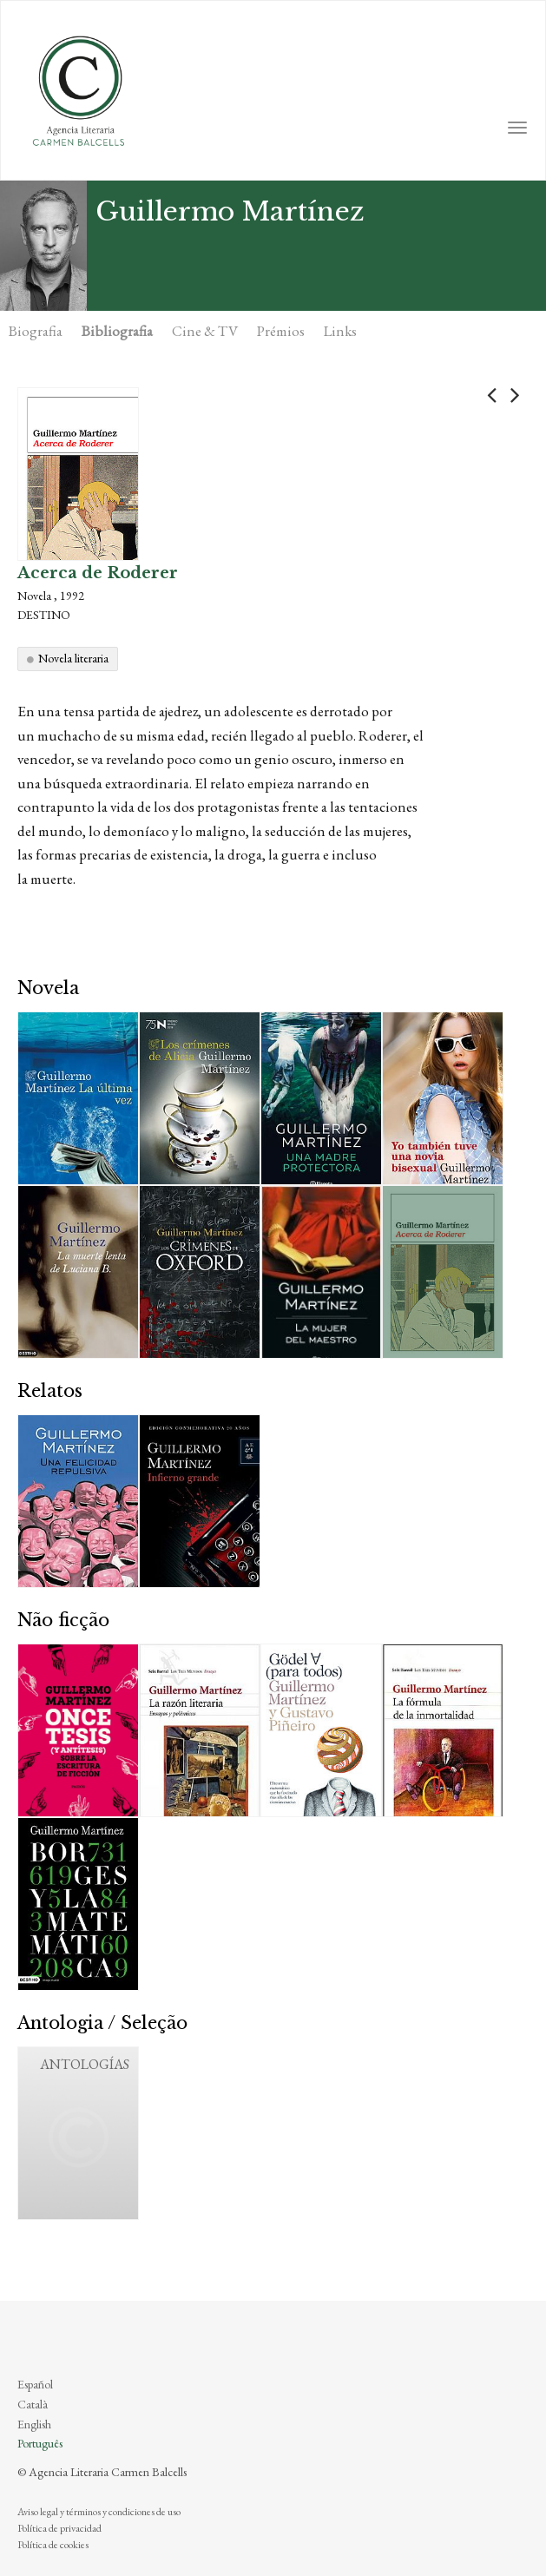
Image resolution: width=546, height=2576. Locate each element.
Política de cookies (53, 2545)
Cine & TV (205, 330)
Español (35, 2384)
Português (39, 2443)
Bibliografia (117, 330)
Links (340, 330)
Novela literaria (73, 658)
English (34, 2424)
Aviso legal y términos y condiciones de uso (99, 2512)
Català (32, 2404)
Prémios (281, 330)
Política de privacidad (59, 2528)
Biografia (35, 330)
